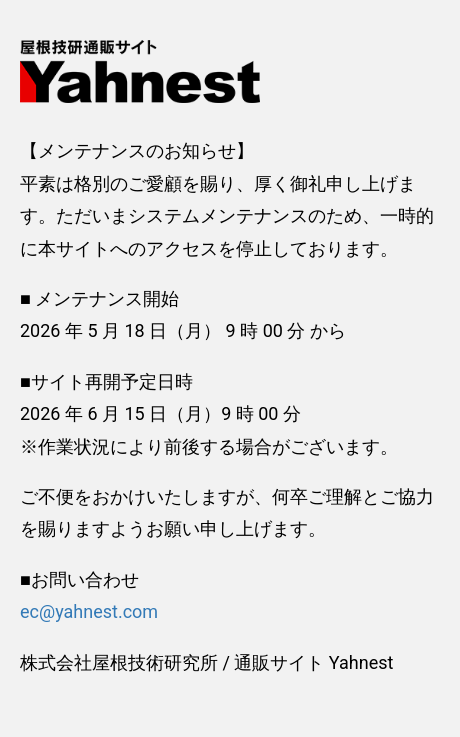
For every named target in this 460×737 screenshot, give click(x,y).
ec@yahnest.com (89, 611)
